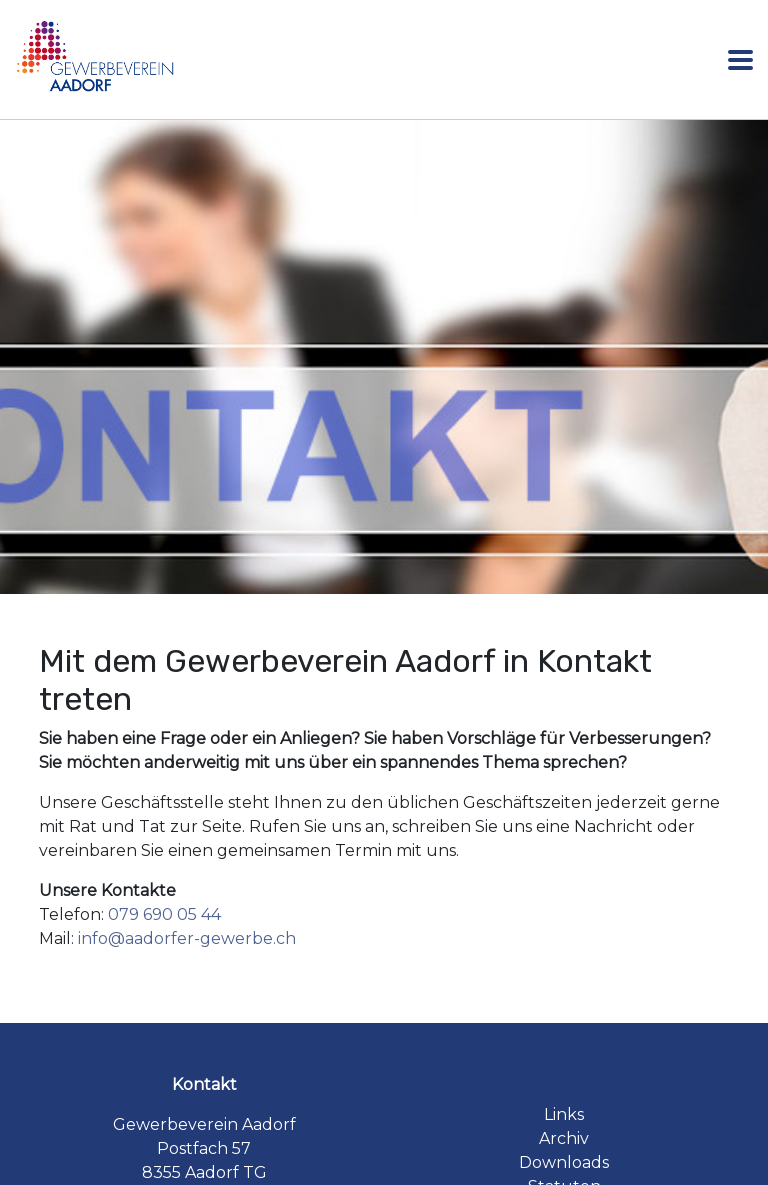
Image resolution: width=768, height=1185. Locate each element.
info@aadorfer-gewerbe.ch (187, 938)
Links (564, 1114)
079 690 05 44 (164, 914)
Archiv (564, 1138)
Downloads (564, 1162)
